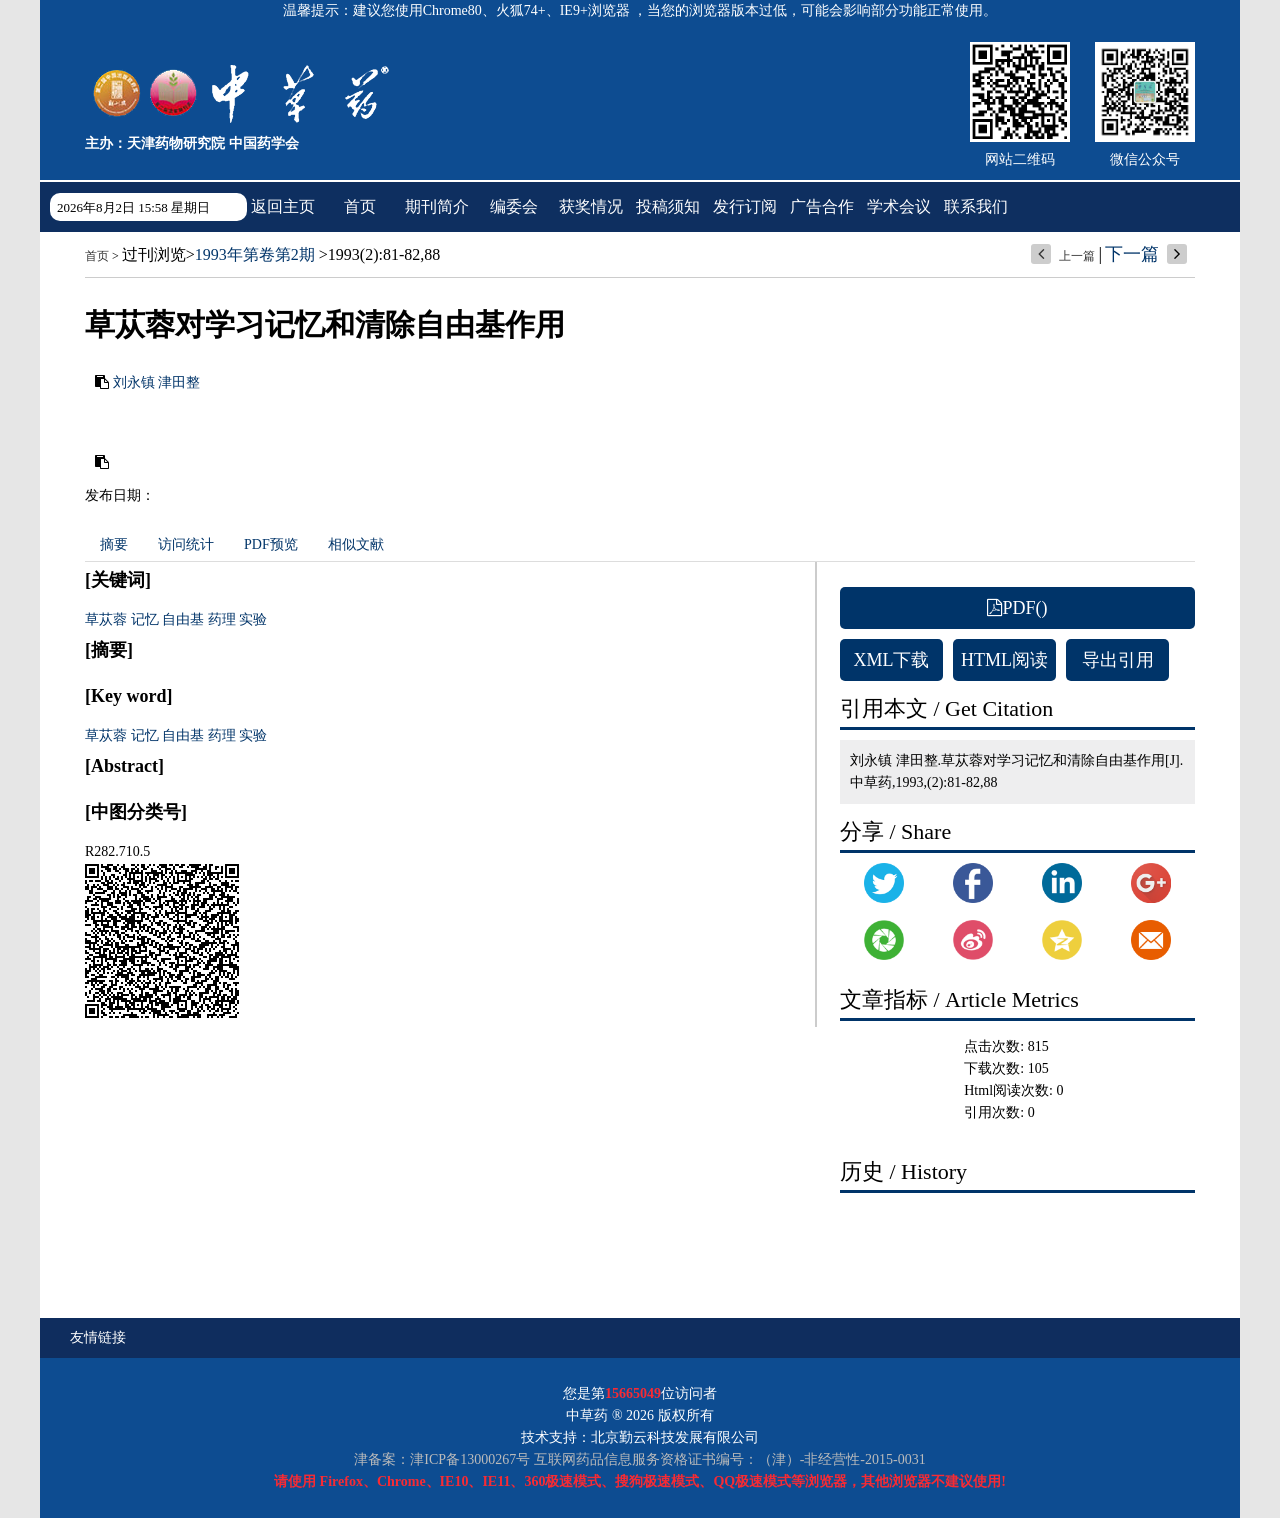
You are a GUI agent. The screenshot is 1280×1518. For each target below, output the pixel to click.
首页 (360, 206)
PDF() (1017, 608)
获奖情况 (591, 206)
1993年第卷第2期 (255, 254)
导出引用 (1118, 660)
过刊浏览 (154, 254)
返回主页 (283, 206)
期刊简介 (437, 206)
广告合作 (822, 206)
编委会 (514, 206)
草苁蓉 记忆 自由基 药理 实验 (176, 619)
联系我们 (976, 206)
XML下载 (892, 660)
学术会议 (899, 206)
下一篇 (1132, 254)
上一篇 (1077, 256)
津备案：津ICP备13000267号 (442, 1459)
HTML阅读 (1004, 660)
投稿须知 (668, 206)
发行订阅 (745, 206)
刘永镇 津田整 (157, 382)
